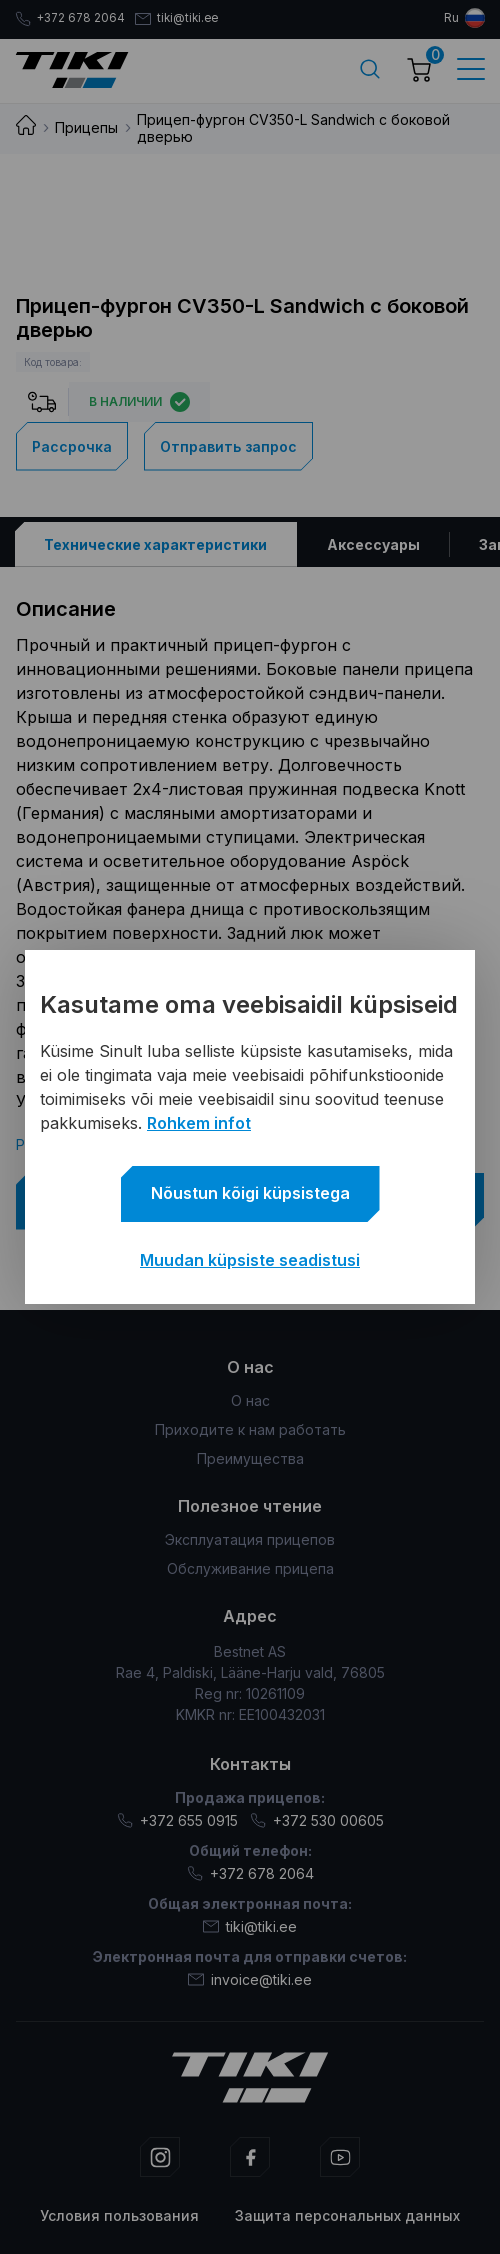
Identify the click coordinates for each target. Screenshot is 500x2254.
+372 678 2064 (72, 19)
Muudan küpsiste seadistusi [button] (250, 1260)
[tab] (156, 543)
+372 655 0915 (177, 1820)
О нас (250, 1399)
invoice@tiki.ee (250, 1979)
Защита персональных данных (347, 2215)
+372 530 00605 (317, 1820)
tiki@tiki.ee (182, 19)
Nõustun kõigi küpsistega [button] (250, 1193)
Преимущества (250, 1458)
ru (451, 18)
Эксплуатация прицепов (250, 1539)
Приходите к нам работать (250, 1429)
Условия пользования (119, 2215)
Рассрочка (72, 445)
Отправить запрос (228, 445)
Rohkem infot (199, 1123)
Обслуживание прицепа (250, 1568)
